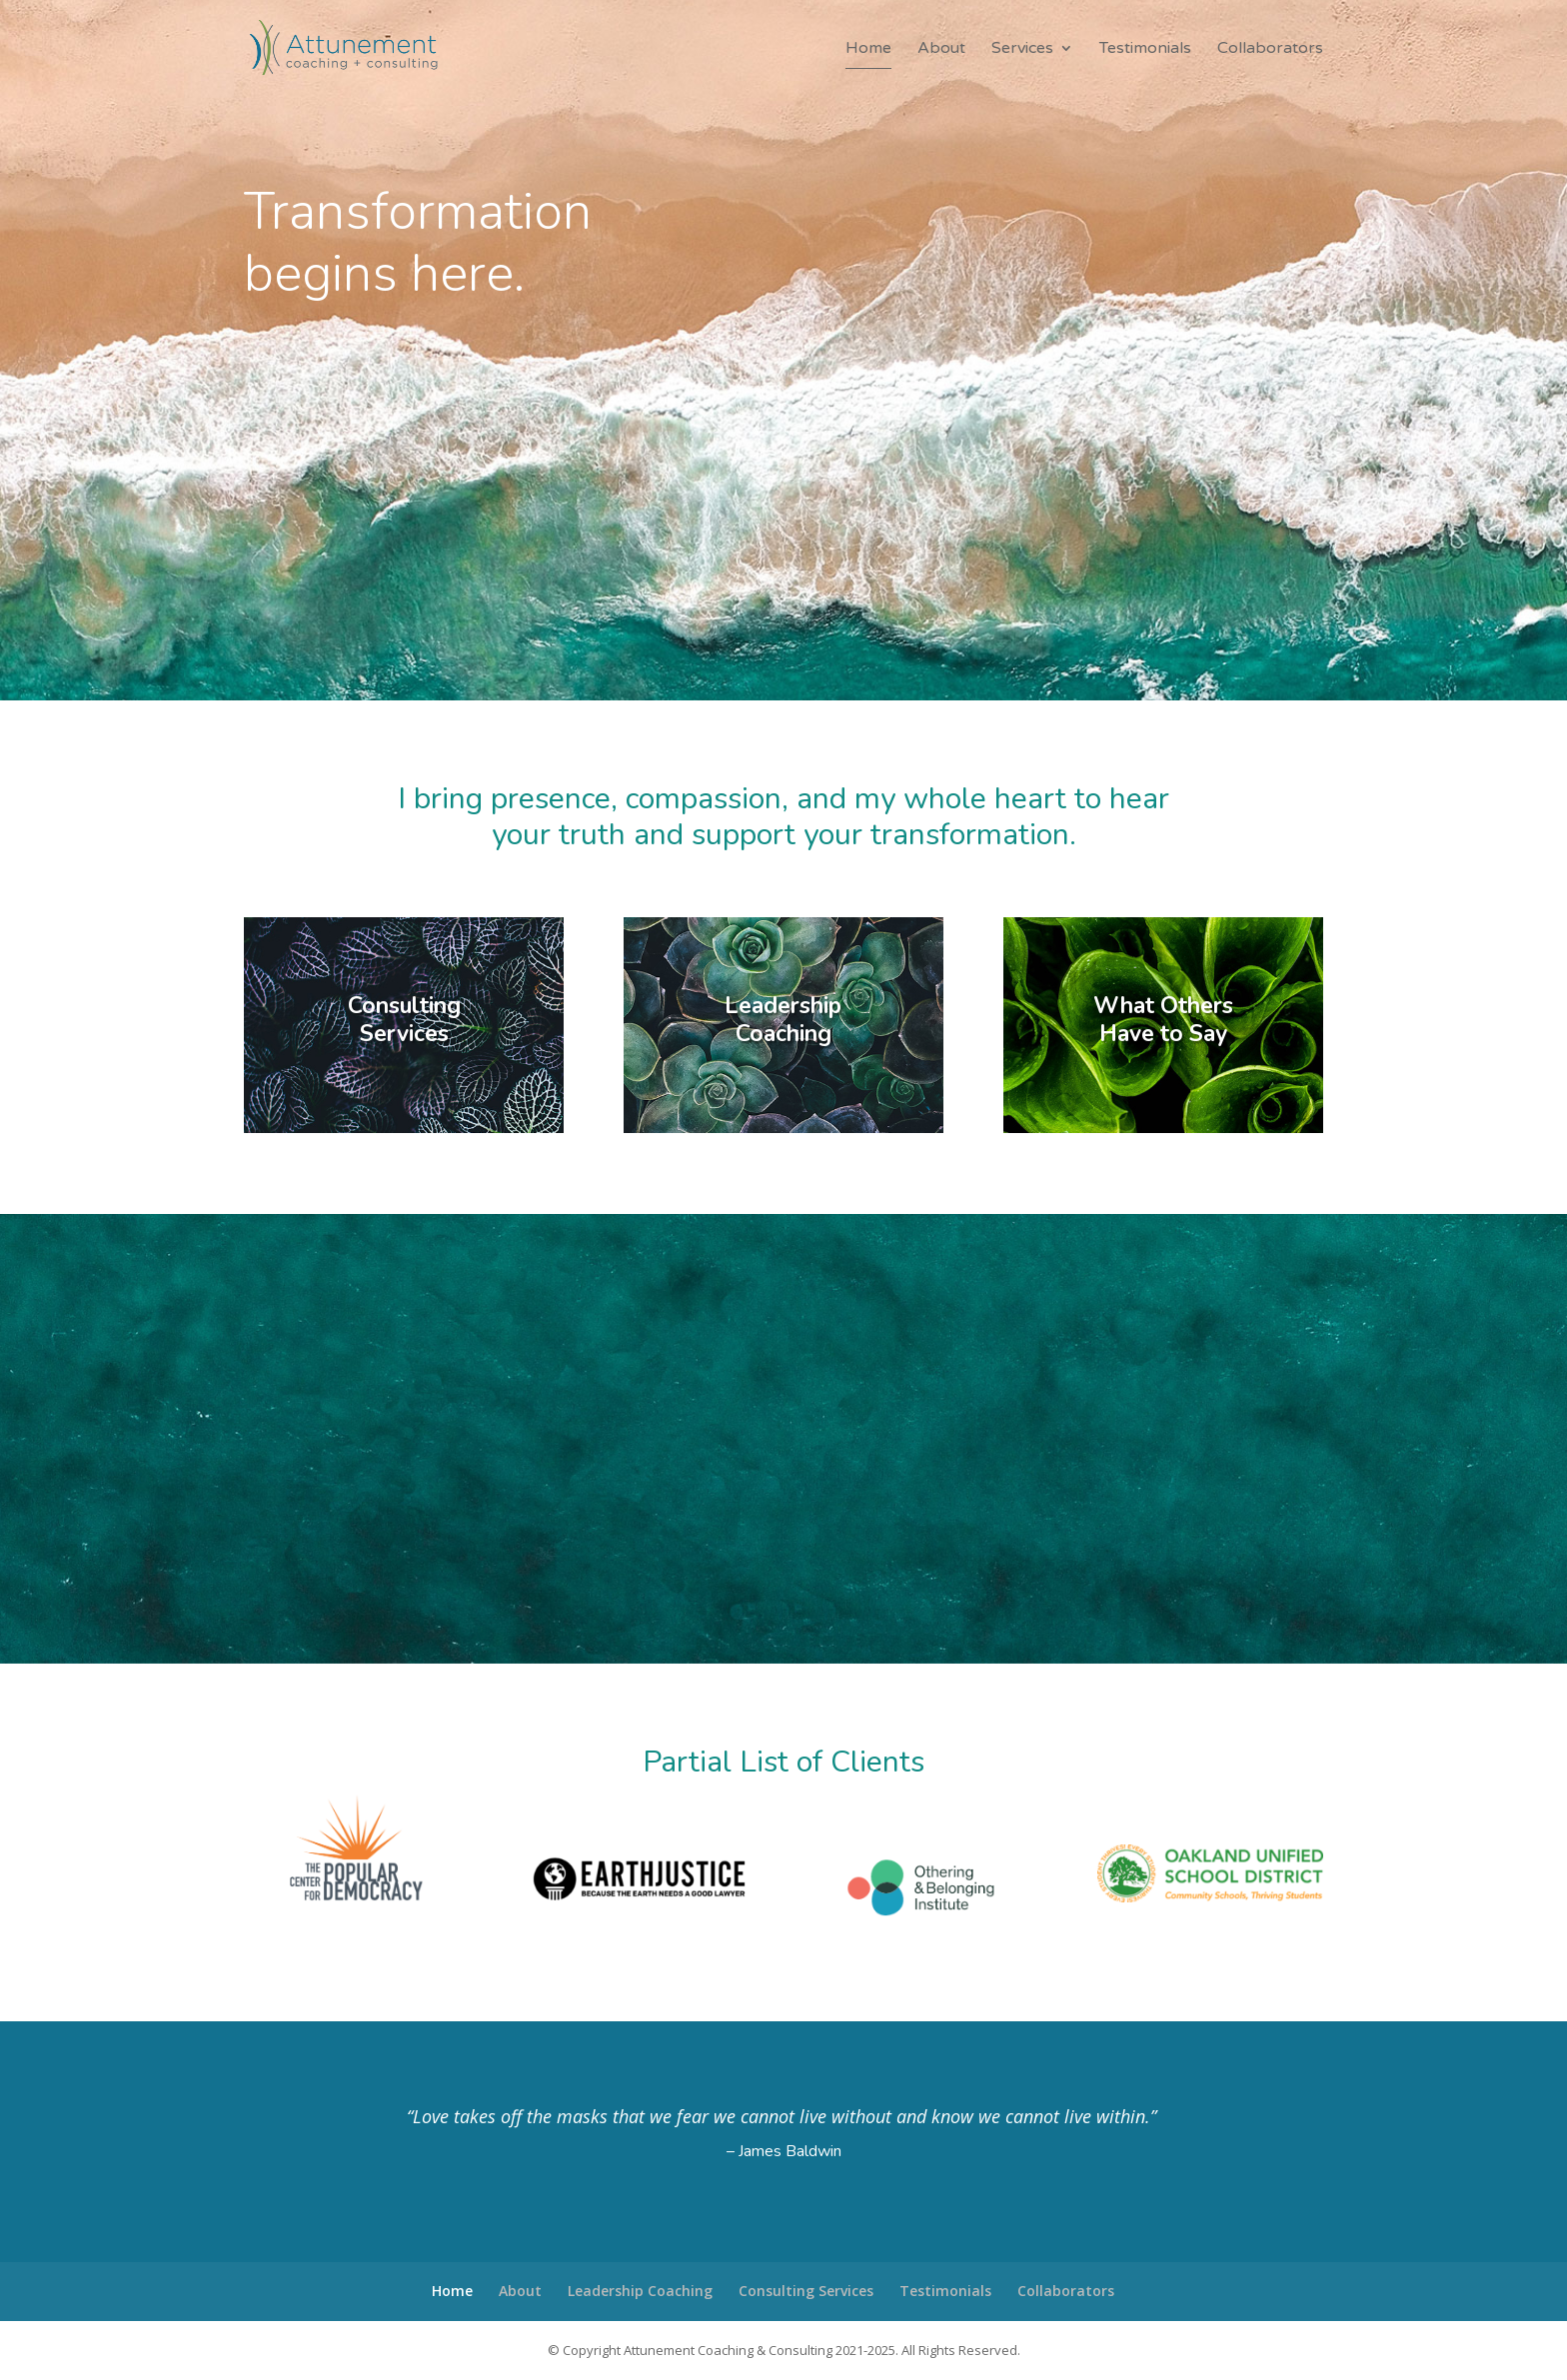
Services (1022, 49)
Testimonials (1145, 49)
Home (868, 49)
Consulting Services (806, 2290)
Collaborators (1270, 49)
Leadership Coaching (640, 2290)
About (941, 49)
